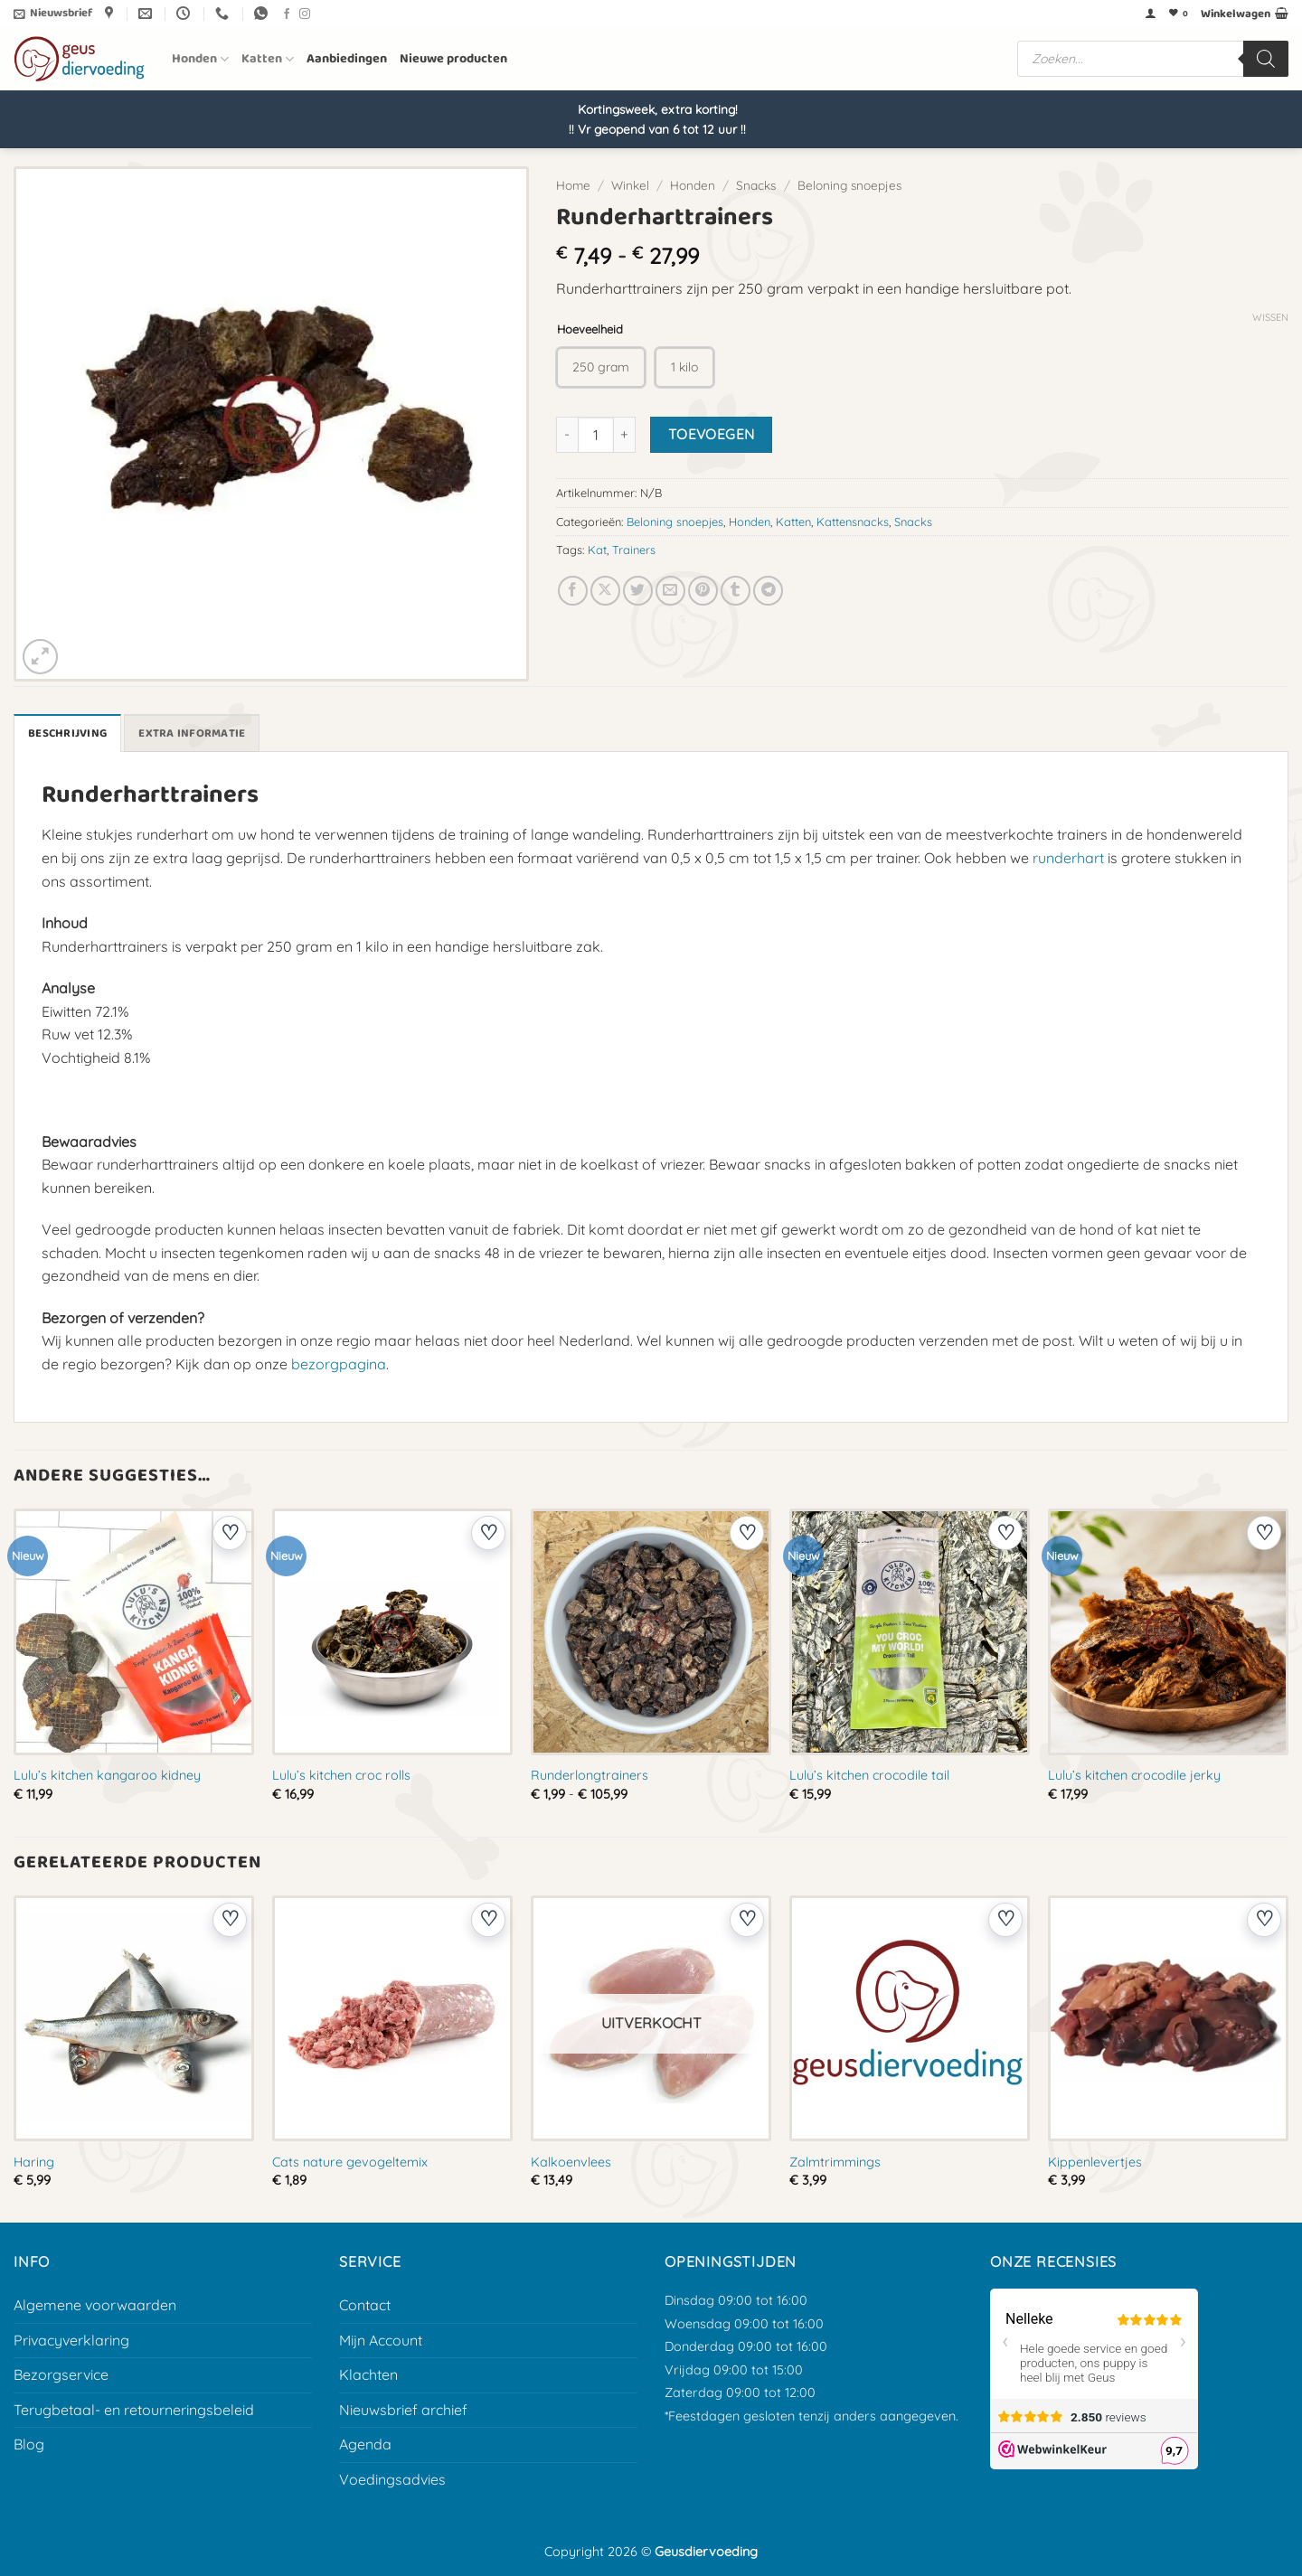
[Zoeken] (1265, 59)
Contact (365, 2305)
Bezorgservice (61, 2374)
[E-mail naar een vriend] (670, 591)
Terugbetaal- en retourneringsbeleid (134, 2410)
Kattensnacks (852, 521)
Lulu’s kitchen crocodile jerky (1134, 1775)
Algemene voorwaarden (95, 2305)
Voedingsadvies (392, 2479)
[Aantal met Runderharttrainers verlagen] (567, 435)
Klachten (368, 2374)
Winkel (630, 185)
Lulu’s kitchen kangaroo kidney (107, 1775)
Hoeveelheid (590, 330)
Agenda (365, 2444)
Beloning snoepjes (849, 185)
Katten (267, 59)
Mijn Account (380, 2340)
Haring (34, 2162)
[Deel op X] (605, 591)
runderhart (1068, 858)
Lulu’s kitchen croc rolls (341, 1775)
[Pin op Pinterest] (703, 591)
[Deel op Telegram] (768, 591)
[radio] (601, 367)
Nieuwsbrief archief (403, 2410)
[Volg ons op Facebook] (286, 14)
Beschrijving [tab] (67, 733)
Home (573, 185)
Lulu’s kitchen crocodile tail (869, 1775)
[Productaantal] (596, 435)
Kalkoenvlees (571, 2162)
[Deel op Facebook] (573, 591)
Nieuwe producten (453, 59)
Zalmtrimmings (835, 2162)
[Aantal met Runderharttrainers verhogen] (625, 435)
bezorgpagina (338, 1364)
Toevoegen (711, 434)
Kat (597, 549)
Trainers (634, 549)
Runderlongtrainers (589, 1775)
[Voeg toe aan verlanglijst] (229, 1533)
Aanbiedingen (347, 59)
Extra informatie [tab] (191, 733)
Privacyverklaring (71, 2340)
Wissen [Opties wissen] (1270, 317)
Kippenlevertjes (1095, 2162)
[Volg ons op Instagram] (304, 14)
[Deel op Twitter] (638, 591)
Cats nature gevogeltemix (350, 2162)
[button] (53, 13)
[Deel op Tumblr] (735, 591)
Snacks (756, 185)
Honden (200, 59)
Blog (29, 2444)
